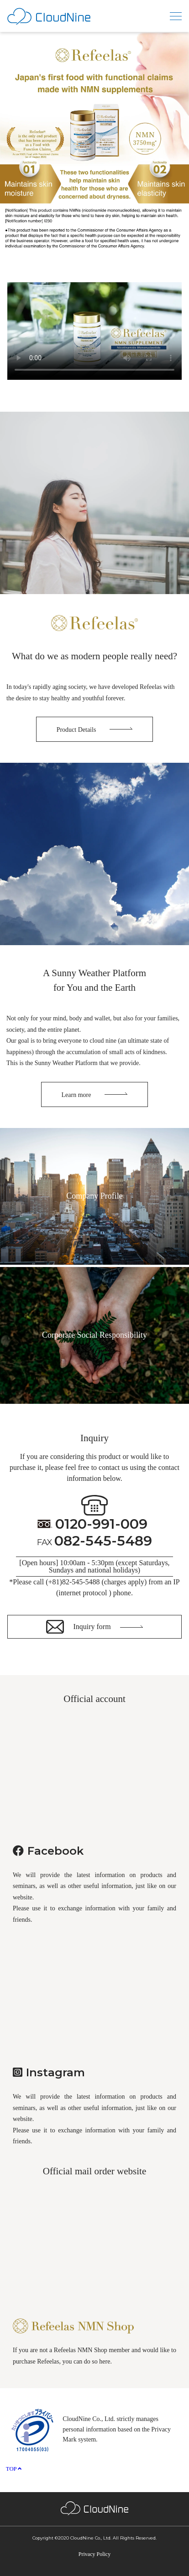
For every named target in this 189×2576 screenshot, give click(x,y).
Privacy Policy (94, 2554)
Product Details (76, 729)
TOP (14, 2469)
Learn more (76, 1094)
